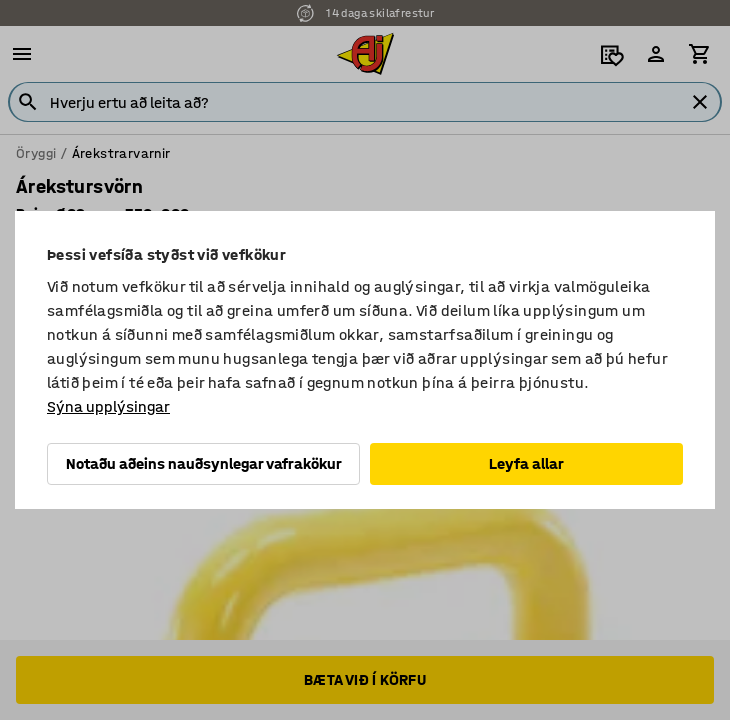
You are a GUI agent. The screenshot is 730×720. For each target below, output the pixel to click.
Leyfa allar (526, 463)
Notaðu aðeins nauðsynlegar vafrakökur (204, 463)
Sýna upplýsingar (108, 406)
